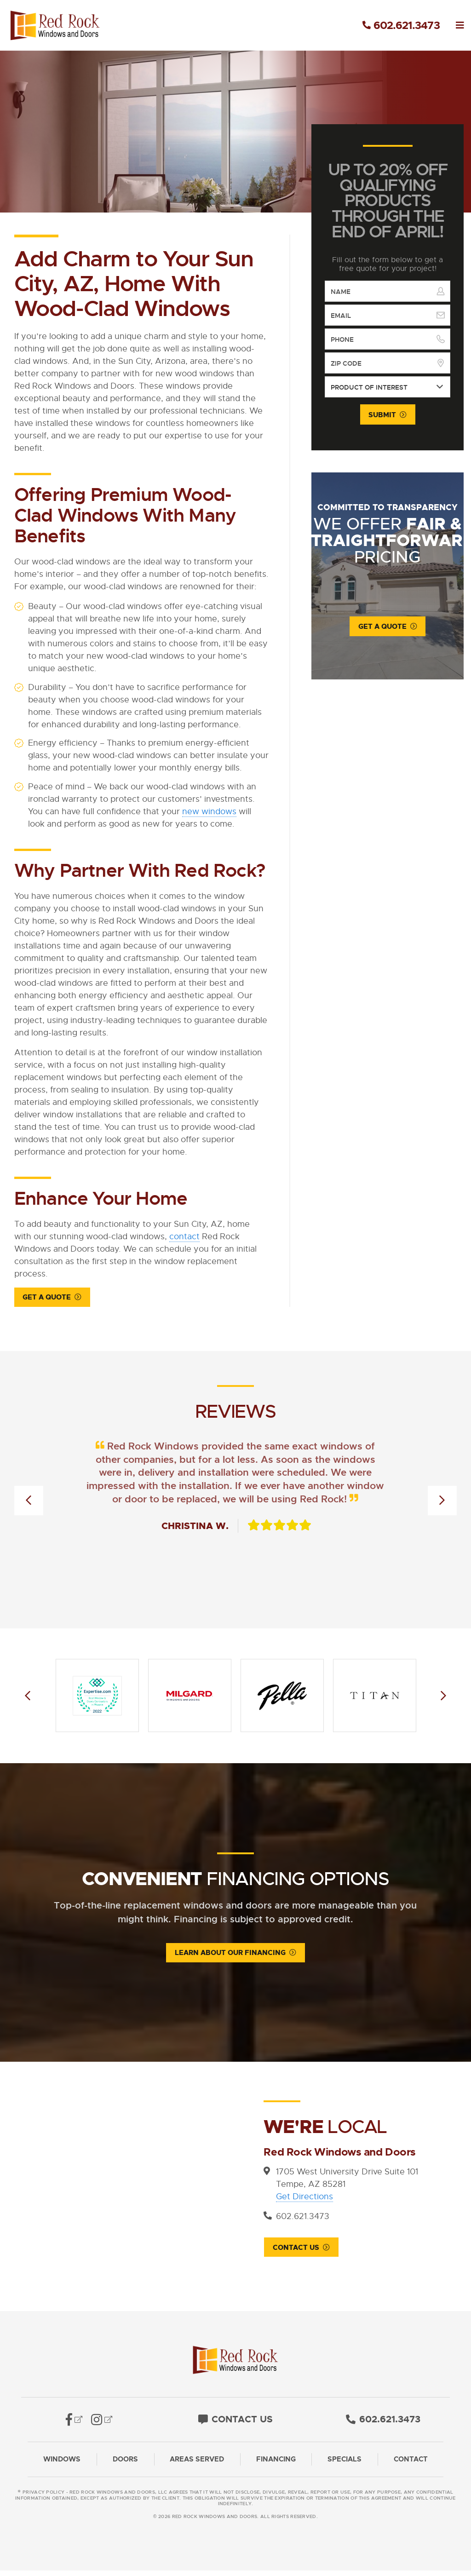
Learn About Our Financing (230, 1954)
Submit (382, 415)
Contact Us (295, 2249)
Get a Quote (47, 1298)
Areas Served (197, 2465)
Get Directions (304, 2197)
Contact (411, 2465)
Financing (276, 2465)
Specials (344, 2465)
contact (184, 1236)
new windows (209, 811)
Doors (125, 2465)
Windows (61, 2465)
